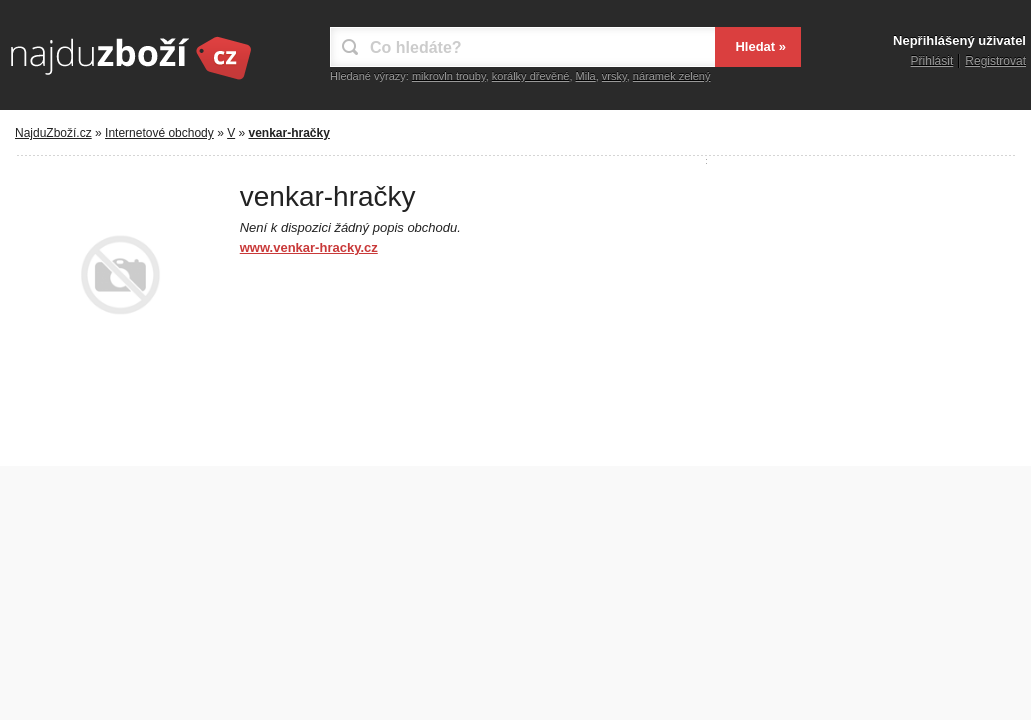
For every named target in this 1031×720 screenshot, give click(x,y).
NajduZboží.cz (53, 133)
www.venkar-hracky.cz (309, 247)
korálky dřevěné (531, 76)
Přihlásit (932, 61)
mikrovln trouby (449, 76)
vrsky (614, 76)
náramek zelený (672, 76)
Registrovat (995, 61)
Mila (586, 76)
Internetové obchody (159, 133)
